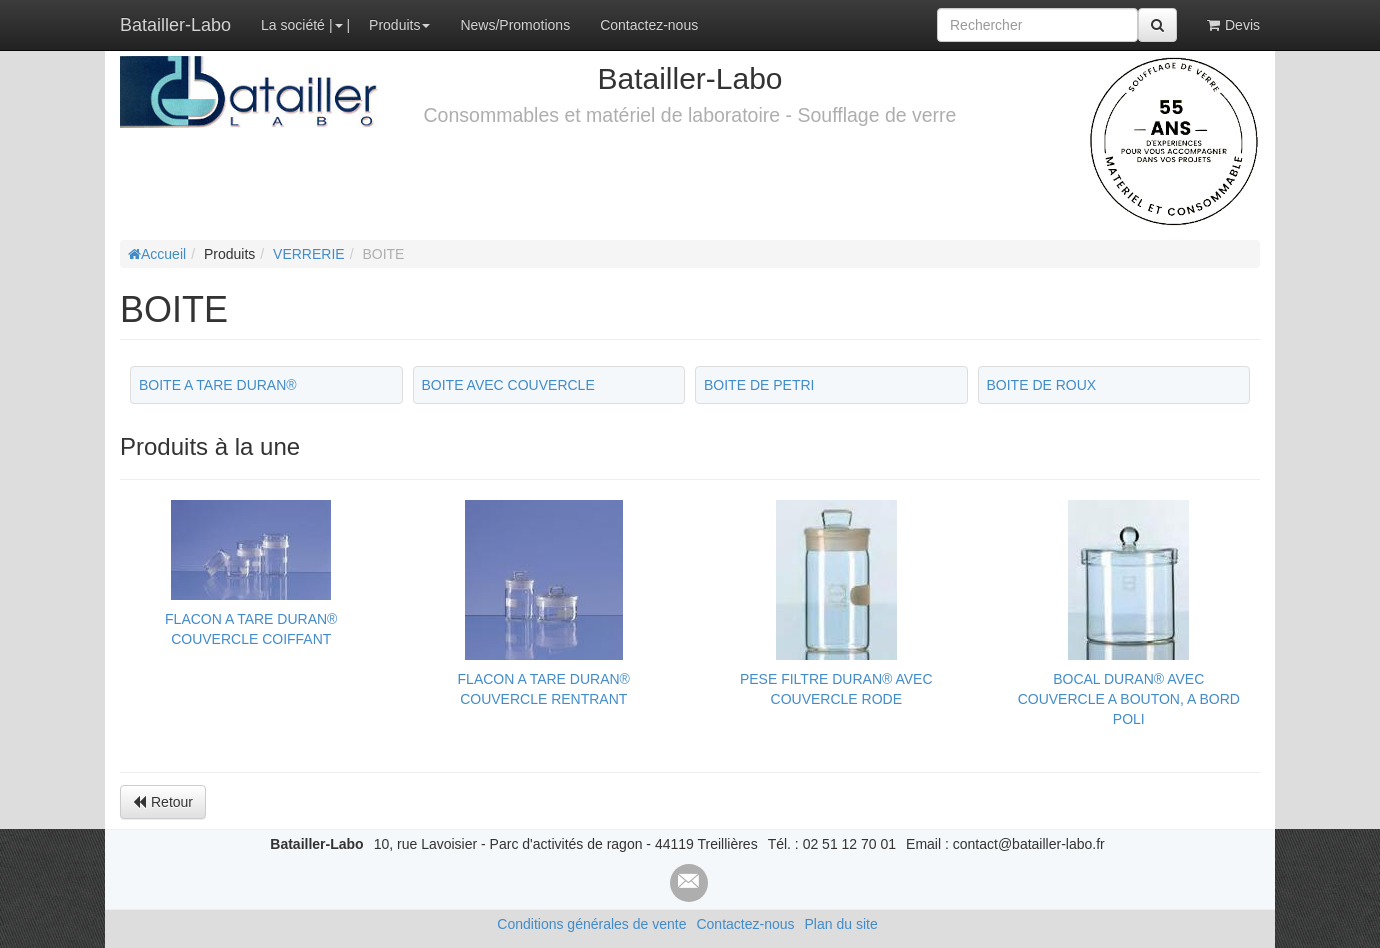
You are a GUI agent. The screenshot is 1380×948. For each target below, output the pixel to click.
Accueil (157, 254)
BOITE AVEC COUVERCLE (508, 385)
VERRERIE (309, 254)
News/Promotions (515, 25)
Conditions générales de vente (591, 924)
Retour (163, 802)
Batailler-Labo (175, 25)
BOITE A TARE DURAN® (218, 385)
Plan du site (841, 924)
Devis (1233, 25)
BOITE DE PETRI (759, 385)
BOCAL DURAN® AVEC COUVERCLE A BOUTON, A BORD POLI (1129, 699)
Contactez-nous (649, 25)
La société (293, 25)
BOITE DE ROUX (1042, 385)
